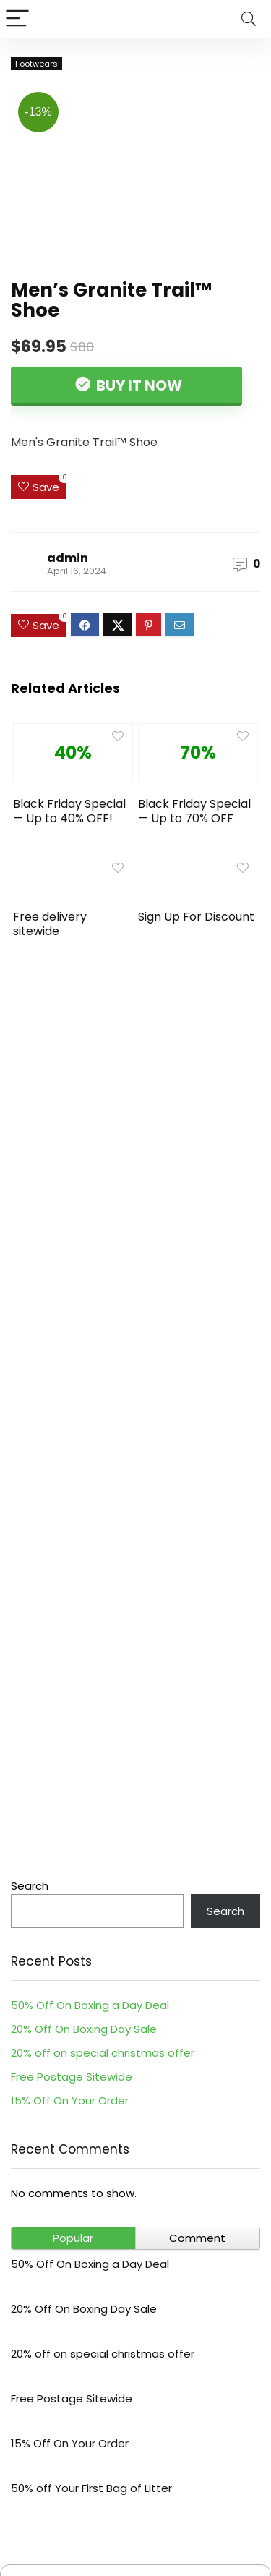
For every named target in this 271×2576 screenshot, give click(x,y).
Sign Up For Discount (196, 916)
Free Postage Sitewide (71, 2076)
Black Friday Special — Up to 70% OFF (194, 811)
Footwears (36, 63)
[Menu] (17, 19)
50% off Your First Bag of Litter (91, 2488)
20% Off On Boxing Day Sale (84, 2029)
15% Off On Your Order (70, 2100)
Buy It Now (137, 385)
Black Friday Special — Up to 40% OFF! (69, 811)
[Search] (248, 19)
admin (67, 558)
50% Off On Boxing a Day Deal (90, 2005)
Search (29, 1885)
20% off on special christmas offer (102, 2052)
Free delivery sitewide (50, 923)
